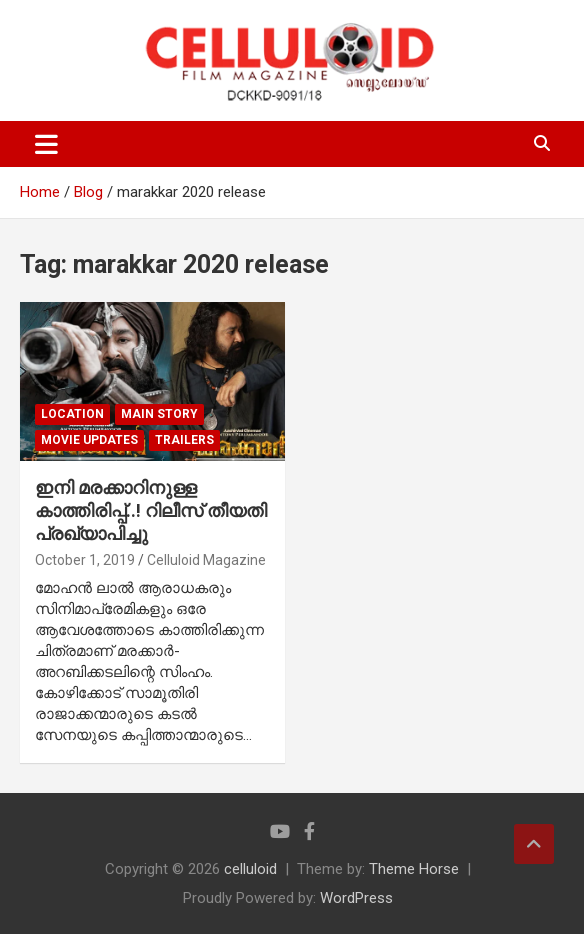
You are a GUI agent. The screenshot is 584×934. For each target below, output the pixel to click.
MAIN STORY (159, 414)
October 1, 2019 (85, 560)
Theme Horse (414, 869)
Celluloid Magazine (206, 560)
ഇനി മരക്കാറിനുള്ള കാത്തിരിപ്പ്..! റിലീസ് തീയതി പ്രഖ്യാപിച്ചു (151, 511)
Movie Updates (89, 440)
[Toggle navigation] (46, 144)
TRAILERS (184, 440)
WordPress (356, 898)
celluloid (250, 869)
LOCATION (72, 414)
